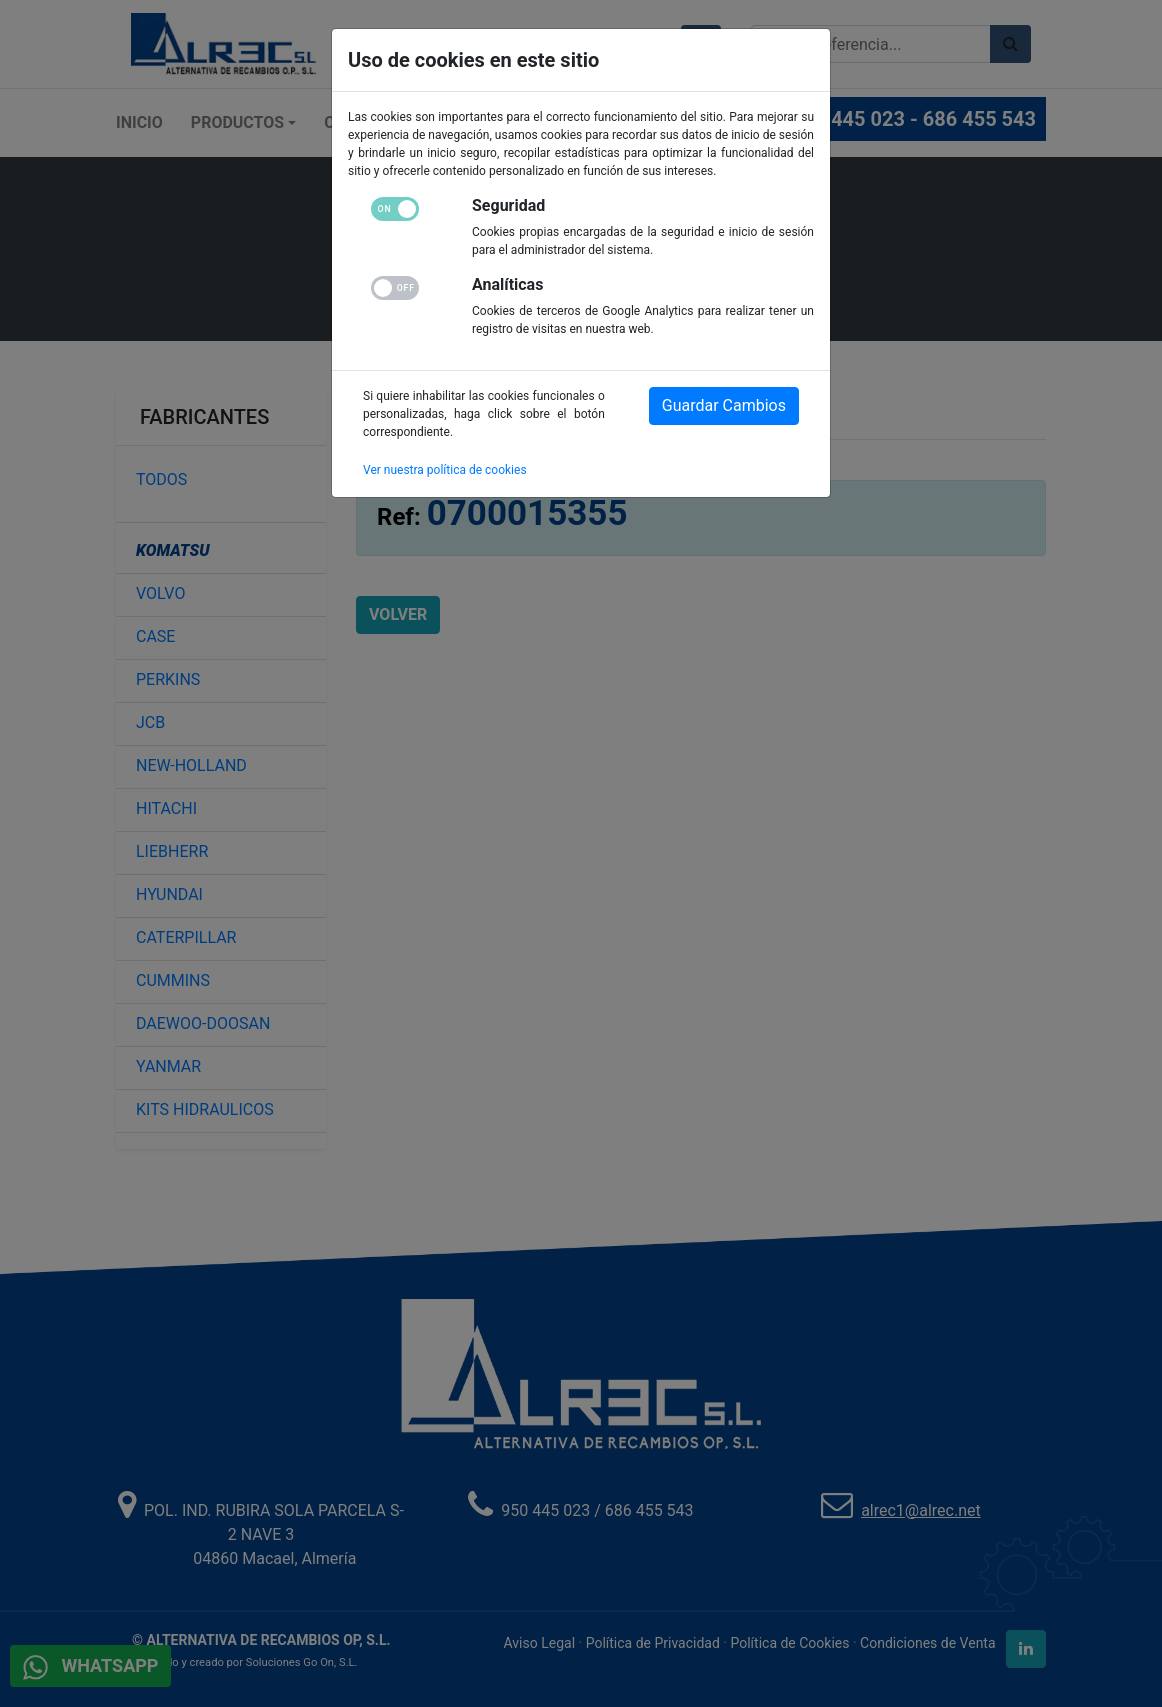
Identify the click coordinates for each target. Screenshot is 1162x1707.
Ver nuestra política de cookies (445, 470)
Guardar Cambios (724, 405)
